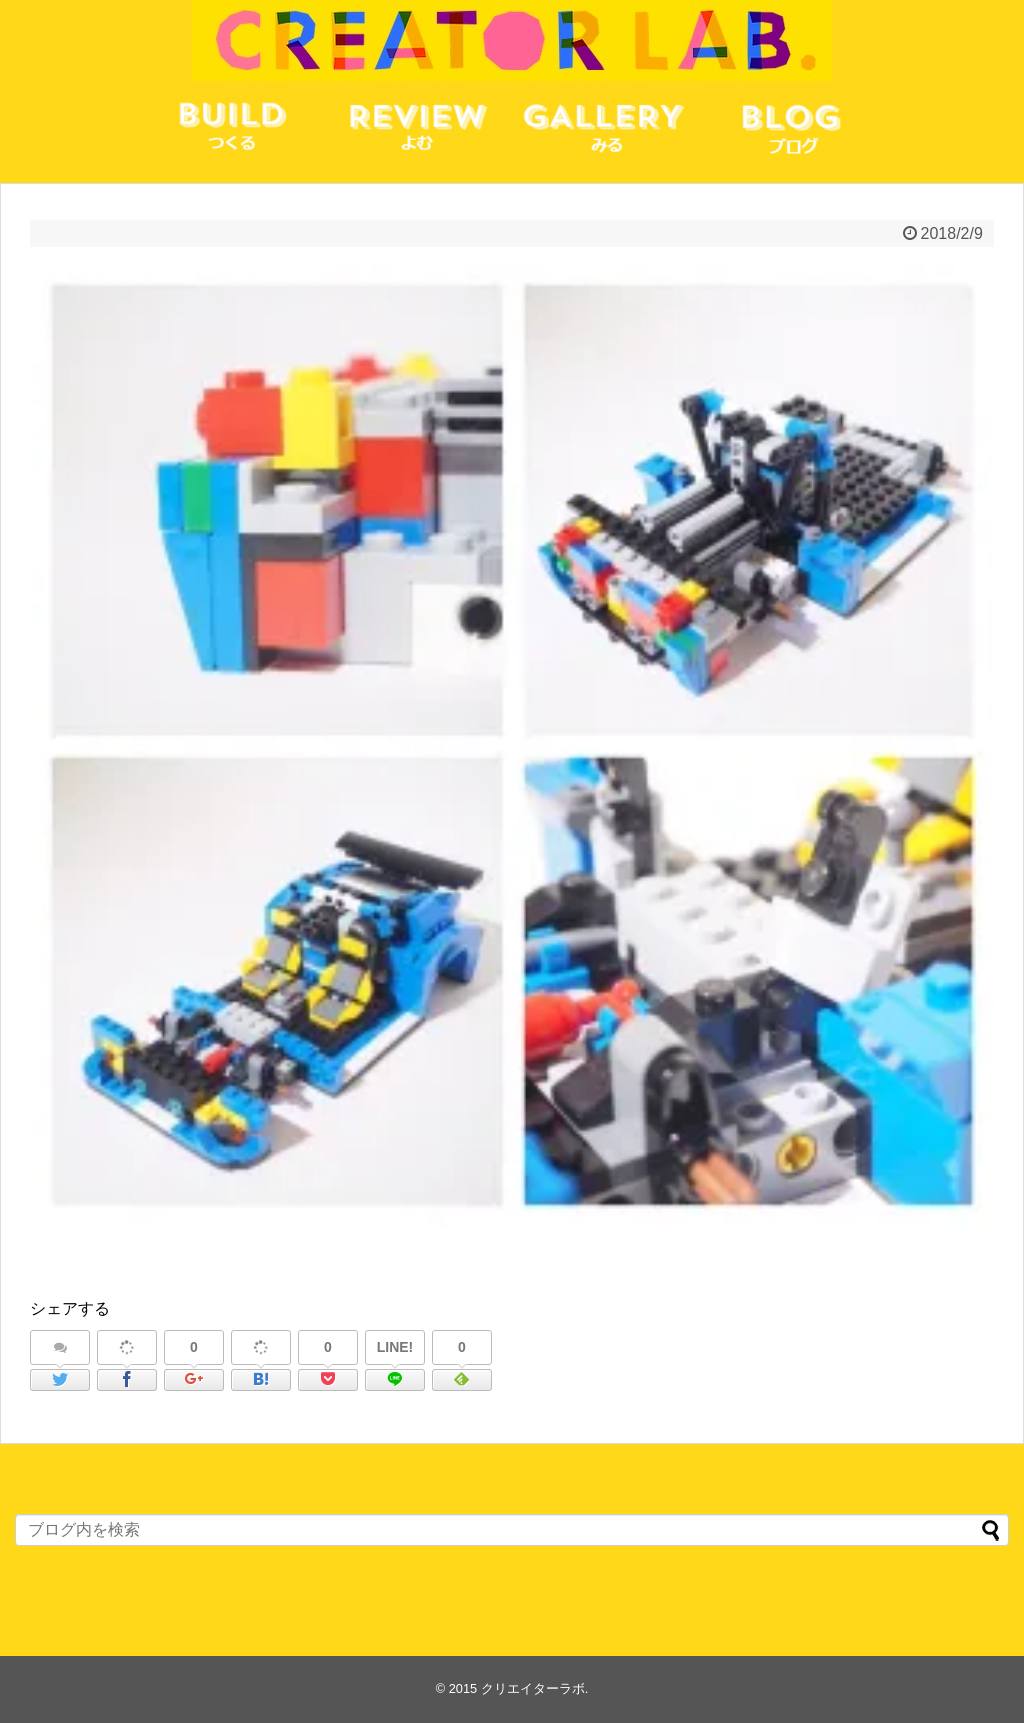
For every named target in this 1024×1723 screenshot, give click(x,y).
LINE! (395, 1347)
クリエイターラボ (533, 1688)
